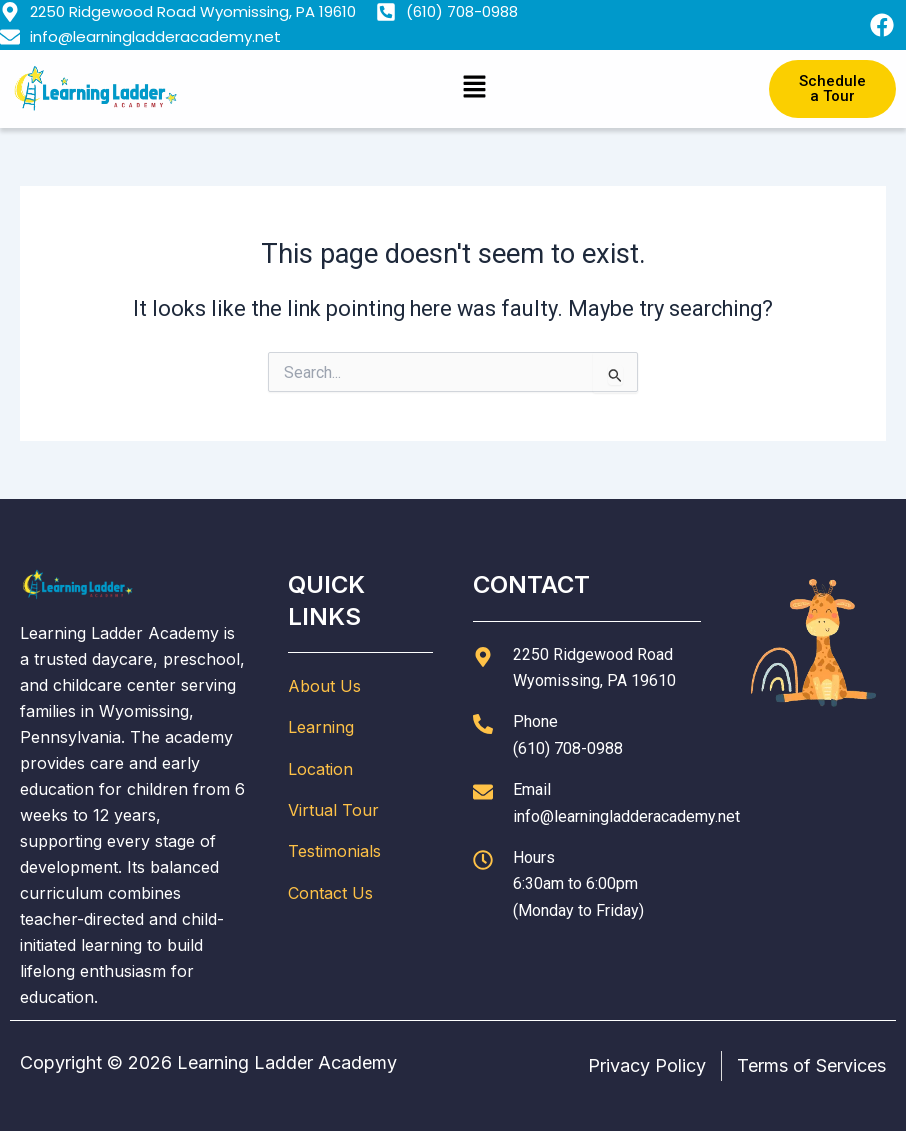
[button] (474, 88)
